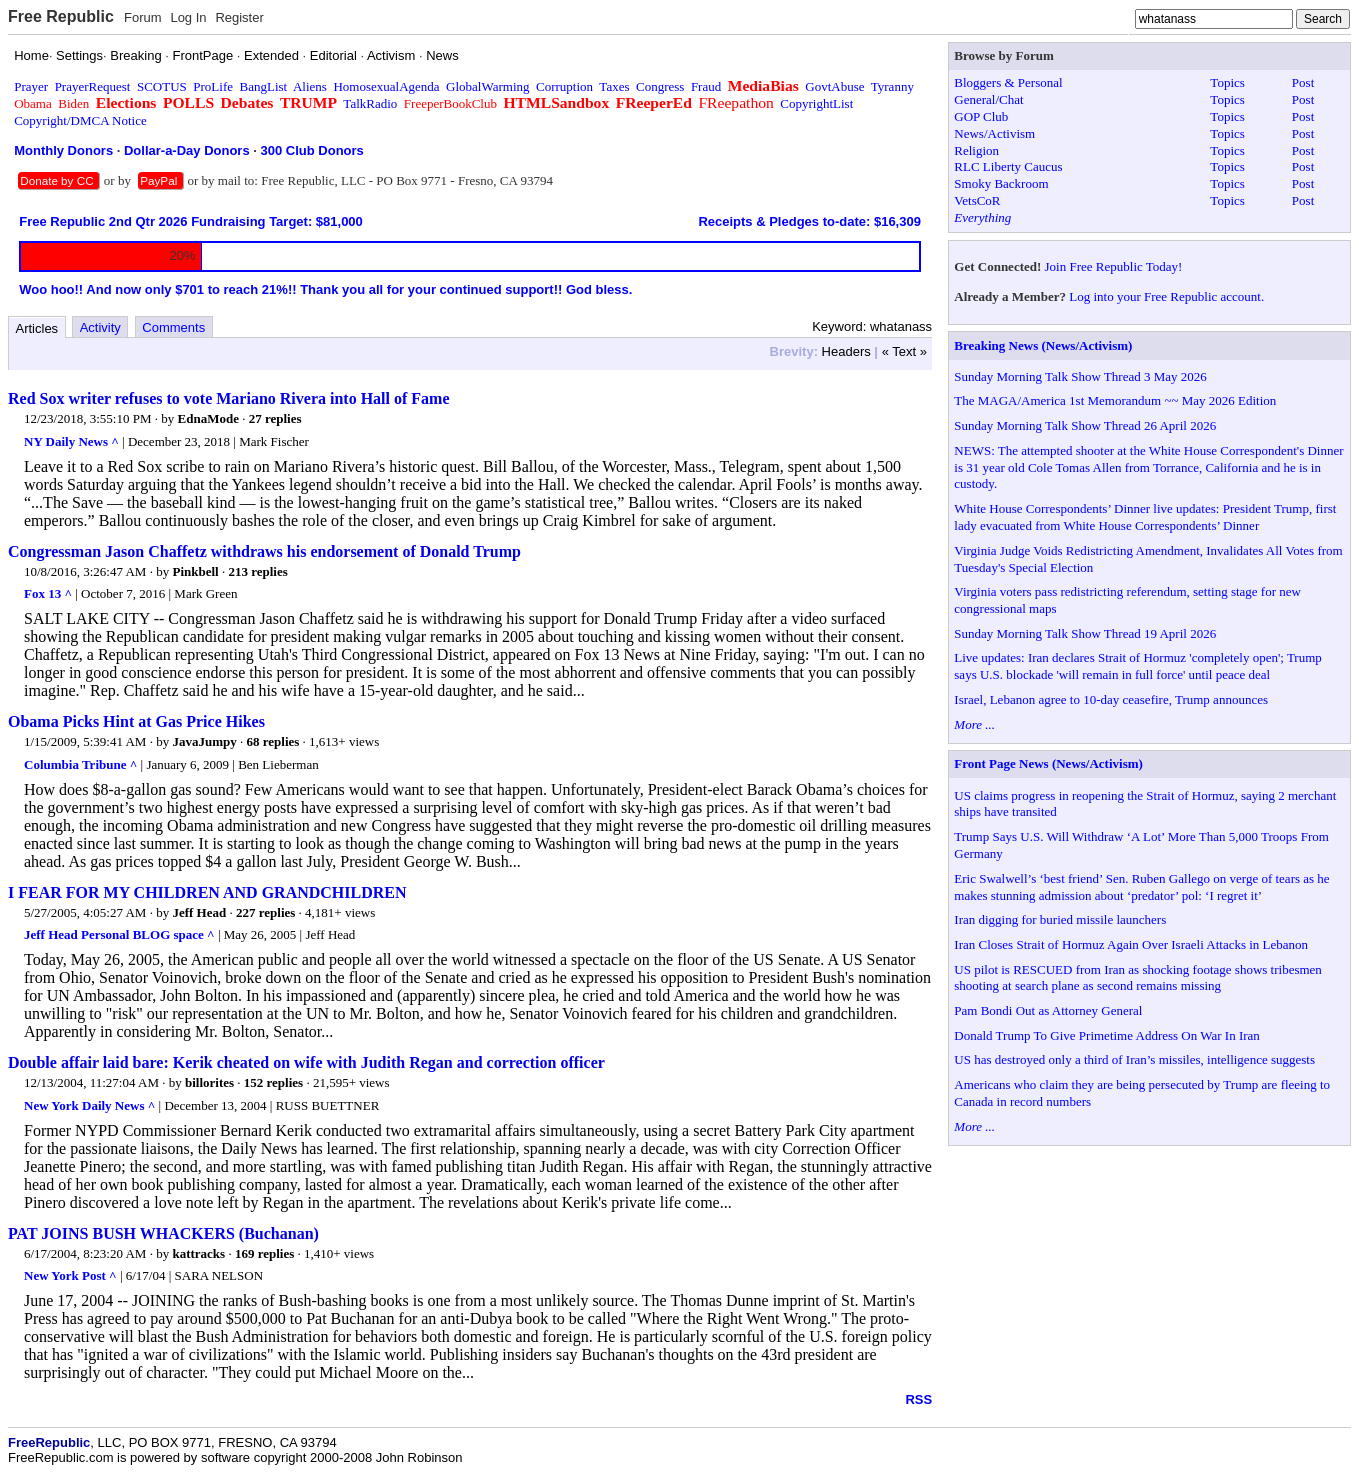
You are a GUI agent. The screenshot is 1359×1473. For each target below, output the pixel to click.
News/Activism (994, 133)
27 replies (275, 418)
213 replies (257, 571)
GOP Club (981, 116)
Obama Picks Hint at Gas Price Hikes (136, 721)
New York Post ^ (70, 1275)
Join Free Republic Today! (1114, 266)
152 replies (273, 1082)
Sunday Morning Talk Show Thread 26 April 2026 (1085, 425)
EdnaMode (208, 418)
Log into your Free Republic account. (1166, 296)
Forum (143, 17)
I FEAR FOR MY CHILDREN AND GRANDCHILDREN (207, 892)
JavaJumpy (204, 741)
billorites (209, 1082)
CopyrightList (816, 103)
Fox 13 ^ (48, 593)
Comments (173, 327)
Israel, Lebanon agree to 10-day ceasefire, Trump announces (1111, 699)
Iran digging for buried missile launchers (1060, 919)
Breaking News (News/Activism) (1043, 345)
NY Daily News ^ (71, 441)
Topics (1227, 82)
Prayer (31, 86)
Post (1303, 82)
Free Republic (61, 16)
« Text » (904, 351)
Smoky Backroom (1001, 183)
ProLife (213, 86)
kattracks (198, 1253)
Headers (846, 351)
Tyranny (892, 86)
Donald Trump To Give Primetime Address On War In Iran (1107, 1035)
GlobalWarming (487, 86)
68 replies (272, 741)
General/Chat (988, 99)
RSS (918, 1399)
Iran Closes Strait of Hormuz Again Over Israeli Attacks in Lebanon (1131, 944)
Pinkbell (195, 571)
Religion (976, 150)
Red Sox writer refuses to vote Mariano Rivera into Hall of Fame (229, 398)
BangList (264, 86)
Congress (660, 86)
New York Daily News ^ (89, 1105)
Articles (37, 328)
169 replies (264, 1253)
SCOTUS (162, 86)
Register (239, 17)
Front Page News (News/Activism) (1048, 763)
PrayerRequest (93, 86)
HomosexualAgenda (386, 86)
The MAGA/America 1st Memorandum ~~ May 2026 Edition (1115, 400)
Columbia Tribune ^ (80, 764)
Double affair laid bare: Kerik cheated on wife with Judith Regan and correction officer (306, 1062)
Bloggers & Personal (1008, 82)
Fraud (706, 86)
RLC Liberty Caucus (1008, 166)
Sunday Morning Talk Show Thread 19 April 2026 (1085, 633)
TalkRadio (370, 103)
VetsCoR (977, 200)
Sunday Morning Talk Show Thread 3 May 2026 (1080, 376)
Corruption (564, 86)
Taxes (614, 86)
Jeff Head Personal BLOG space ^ (119, 934)
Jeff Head (199, 912)
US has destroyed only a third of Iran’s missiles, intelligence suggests (1134, 1059)
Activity (100, 327)
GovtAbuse (834, 86)
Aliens (310, 86)
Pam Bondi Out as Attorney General (1048, 1010)
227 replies (265, 912)
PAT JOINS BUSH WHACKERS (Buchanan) (163, 1233)
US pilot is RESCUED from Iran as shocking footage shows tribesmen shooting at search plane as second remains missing (1138, 978)
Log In (188, 17)
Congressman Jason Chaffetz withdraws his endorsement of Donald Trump (264, 551)
